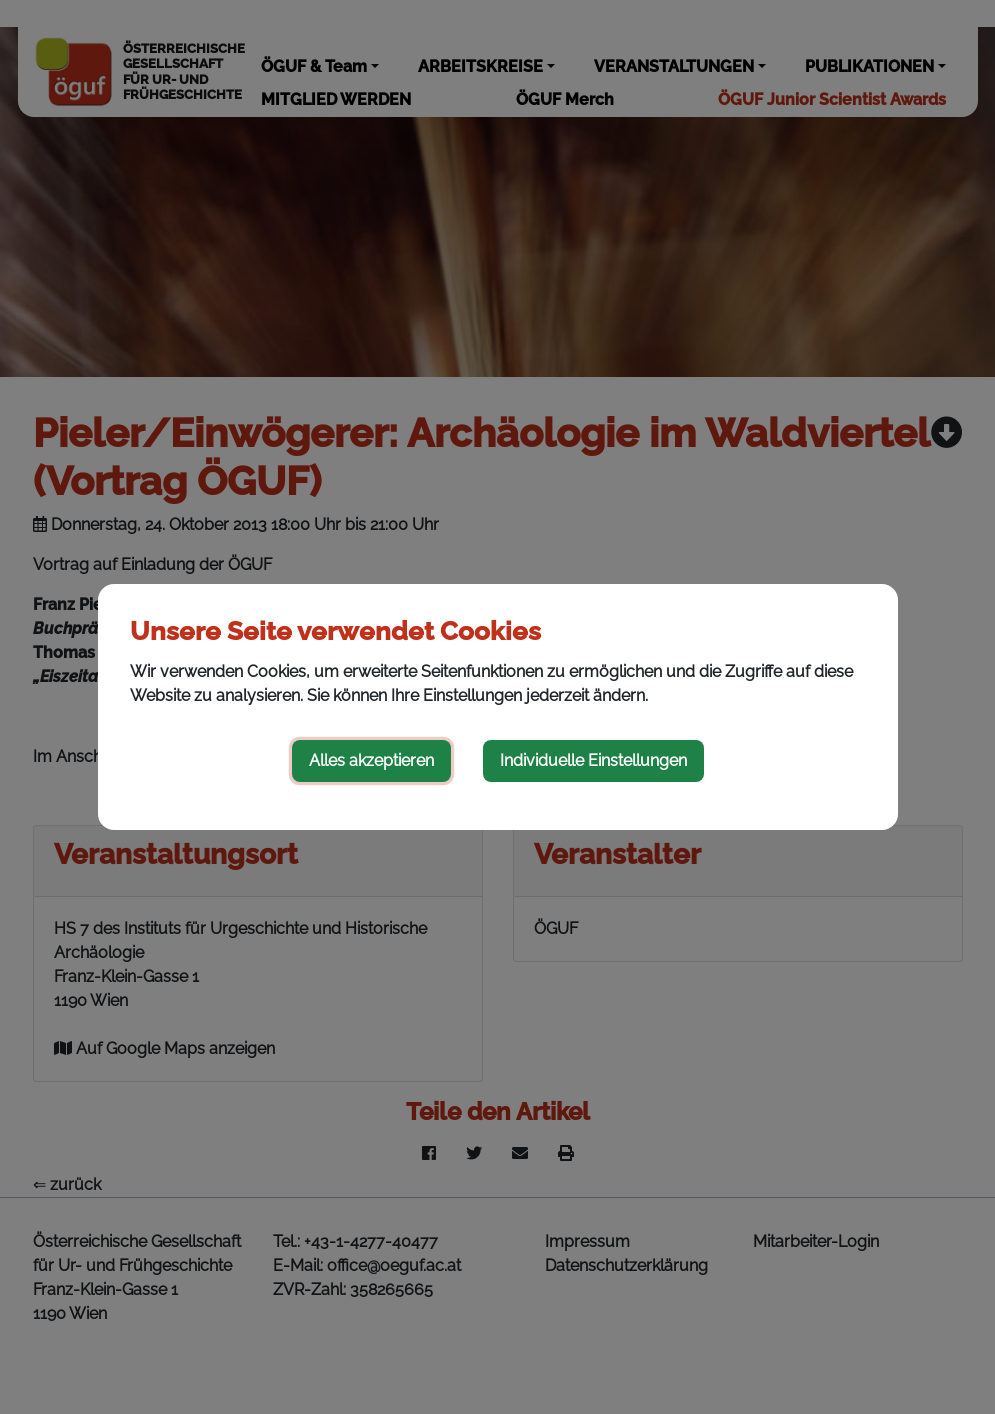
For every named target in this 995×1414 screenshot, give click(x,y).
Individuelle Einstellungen (593, 760)
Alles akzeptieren (371, 760)
